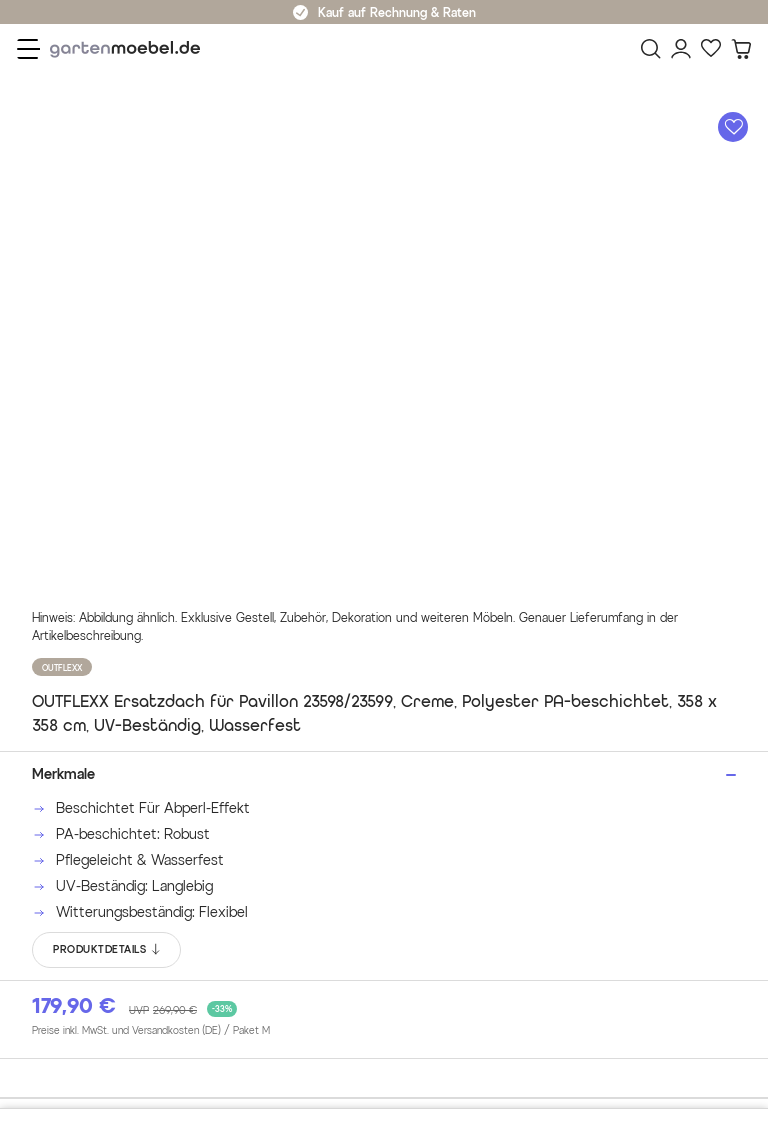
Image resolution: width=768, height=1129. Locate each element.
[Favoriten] (711, 49)
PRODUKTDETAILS (107, 950)
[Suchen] (651, 49)
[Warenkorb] (741, 49)
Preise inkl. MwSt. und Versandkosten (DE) (151, 1031)
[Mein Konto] (681, 49)
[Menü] (28, 49)
